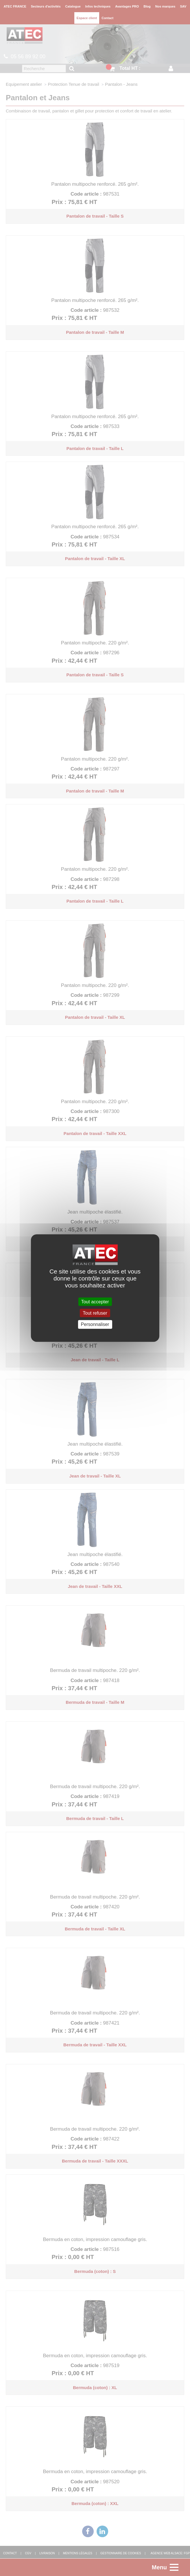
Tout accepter (95, 1301)
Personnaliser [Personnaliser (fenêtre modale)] (95, 1324)
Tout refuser (95, 1313)
